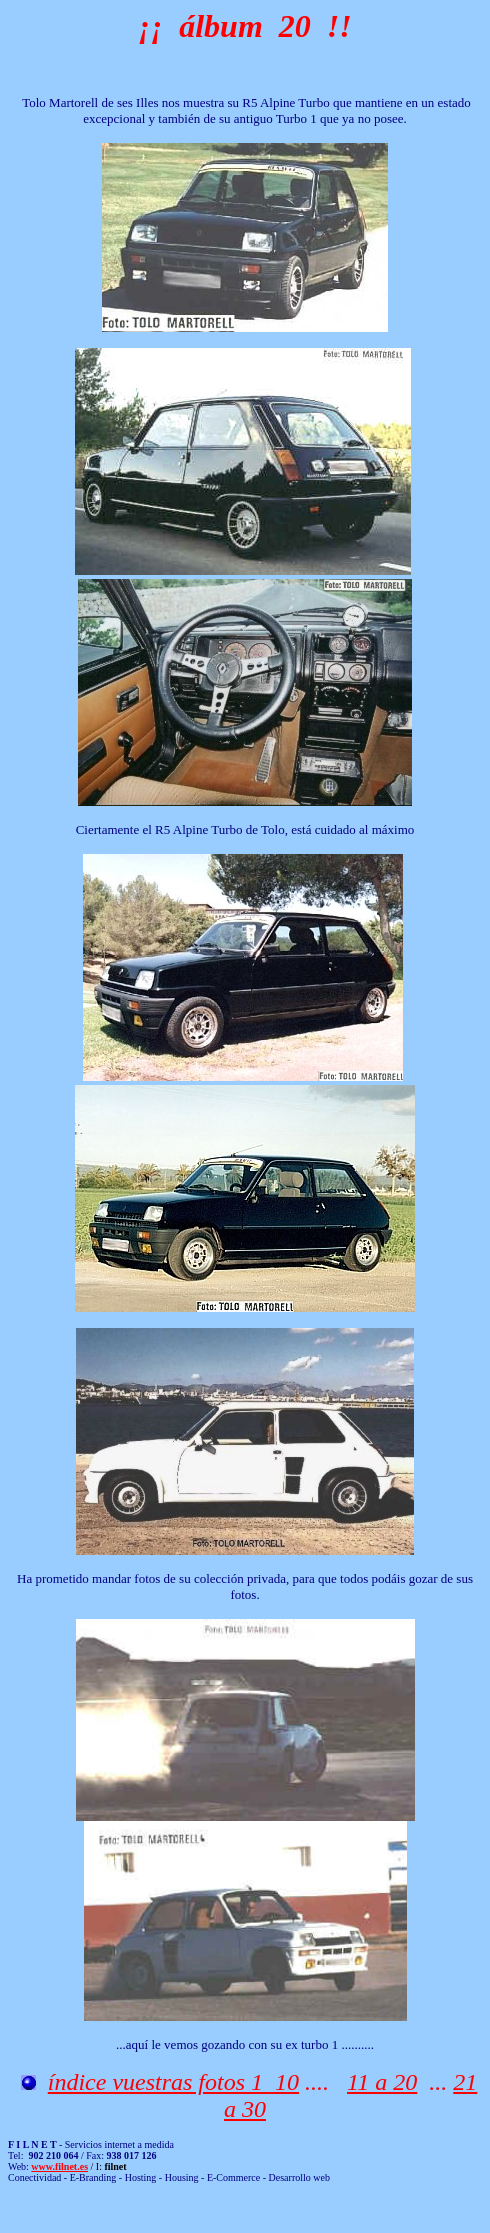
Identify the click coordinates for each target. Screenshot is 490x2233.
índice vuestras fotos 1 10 (173, 2082)
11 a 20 (382, 2082)
